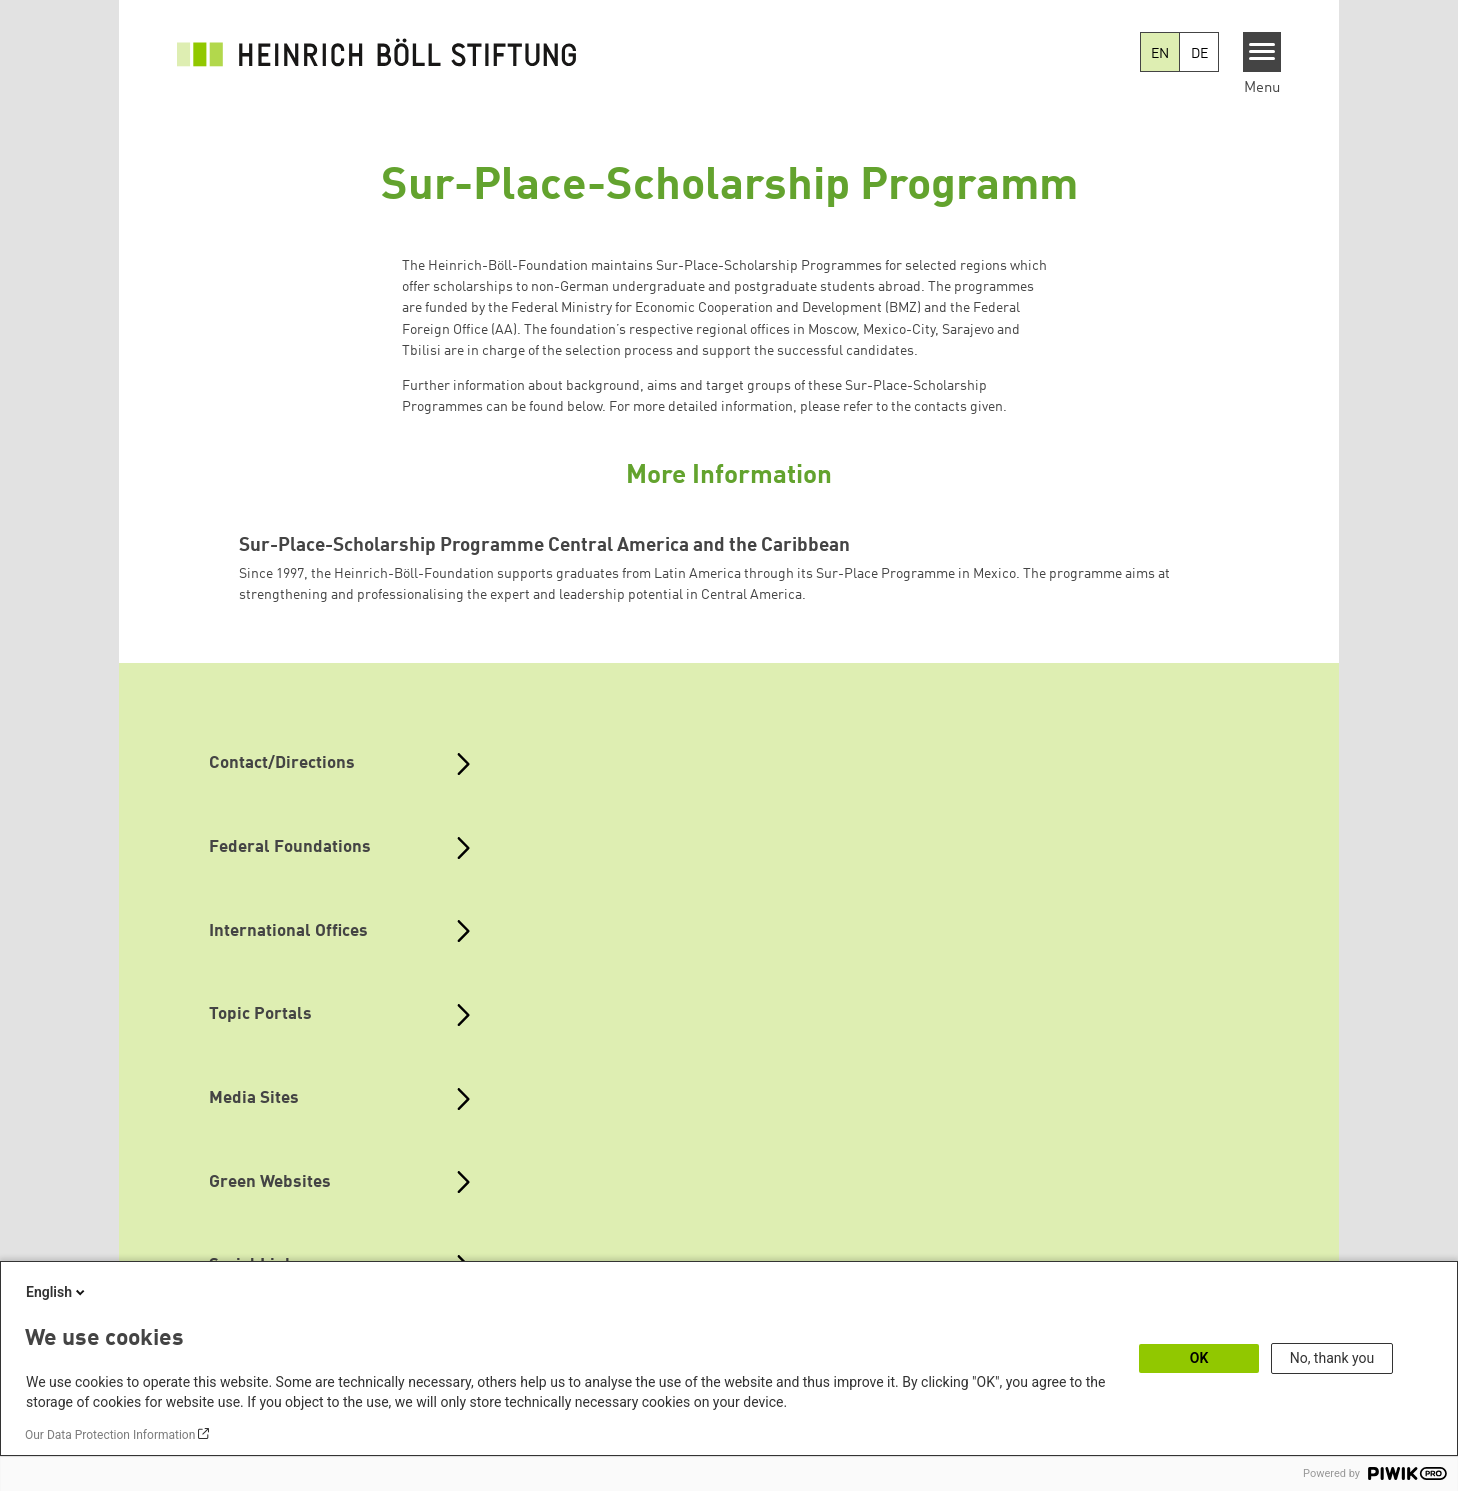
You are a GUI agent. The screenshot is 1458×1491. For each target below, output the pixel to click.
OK (1199, 1358)
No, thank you (1332, 1358)
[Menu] (1262, 52)
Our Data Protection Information (110, 1435)
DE (1199, 54)
